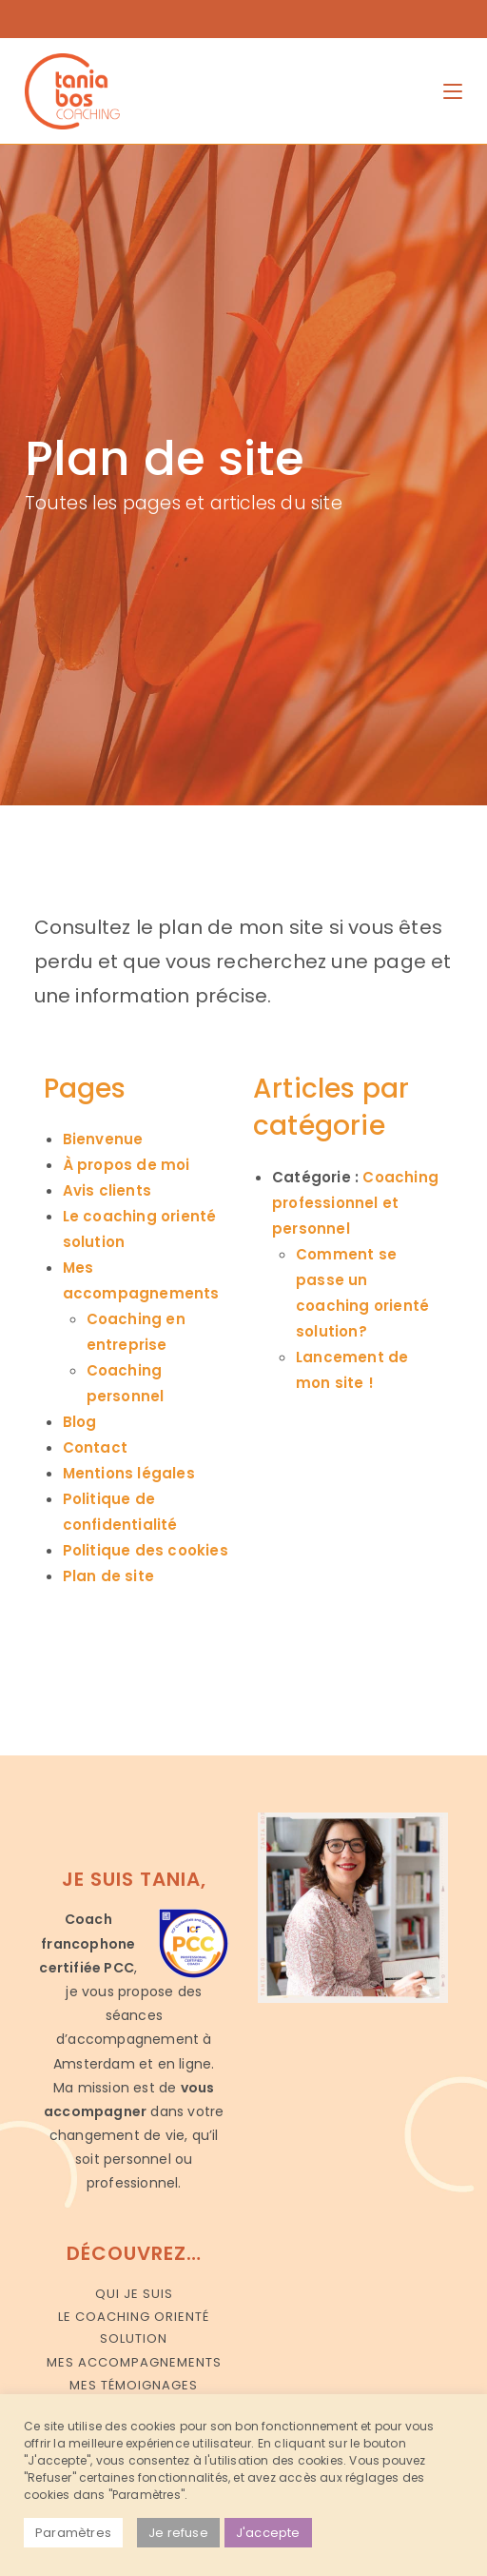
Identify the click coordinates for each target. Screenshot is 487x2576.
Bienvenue (103, 1139)
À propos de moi (126, 1165)
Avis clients (107, 1190)
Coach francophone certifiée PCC (87, 1943)
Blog (80, 1422)
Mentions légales (129, 1473)
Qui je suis (134, 2294)
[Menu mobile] (452, 91)
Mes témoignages (133, 2385)
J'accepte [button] (268, 2533)
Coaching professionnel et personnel (355, 1202)
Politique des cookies (145, 1550)
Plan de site (108, 1576)
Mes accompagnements (134, 2362)
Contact (95, 1447)
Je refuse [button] (178, 2533)
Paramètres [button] (73, 2533)
